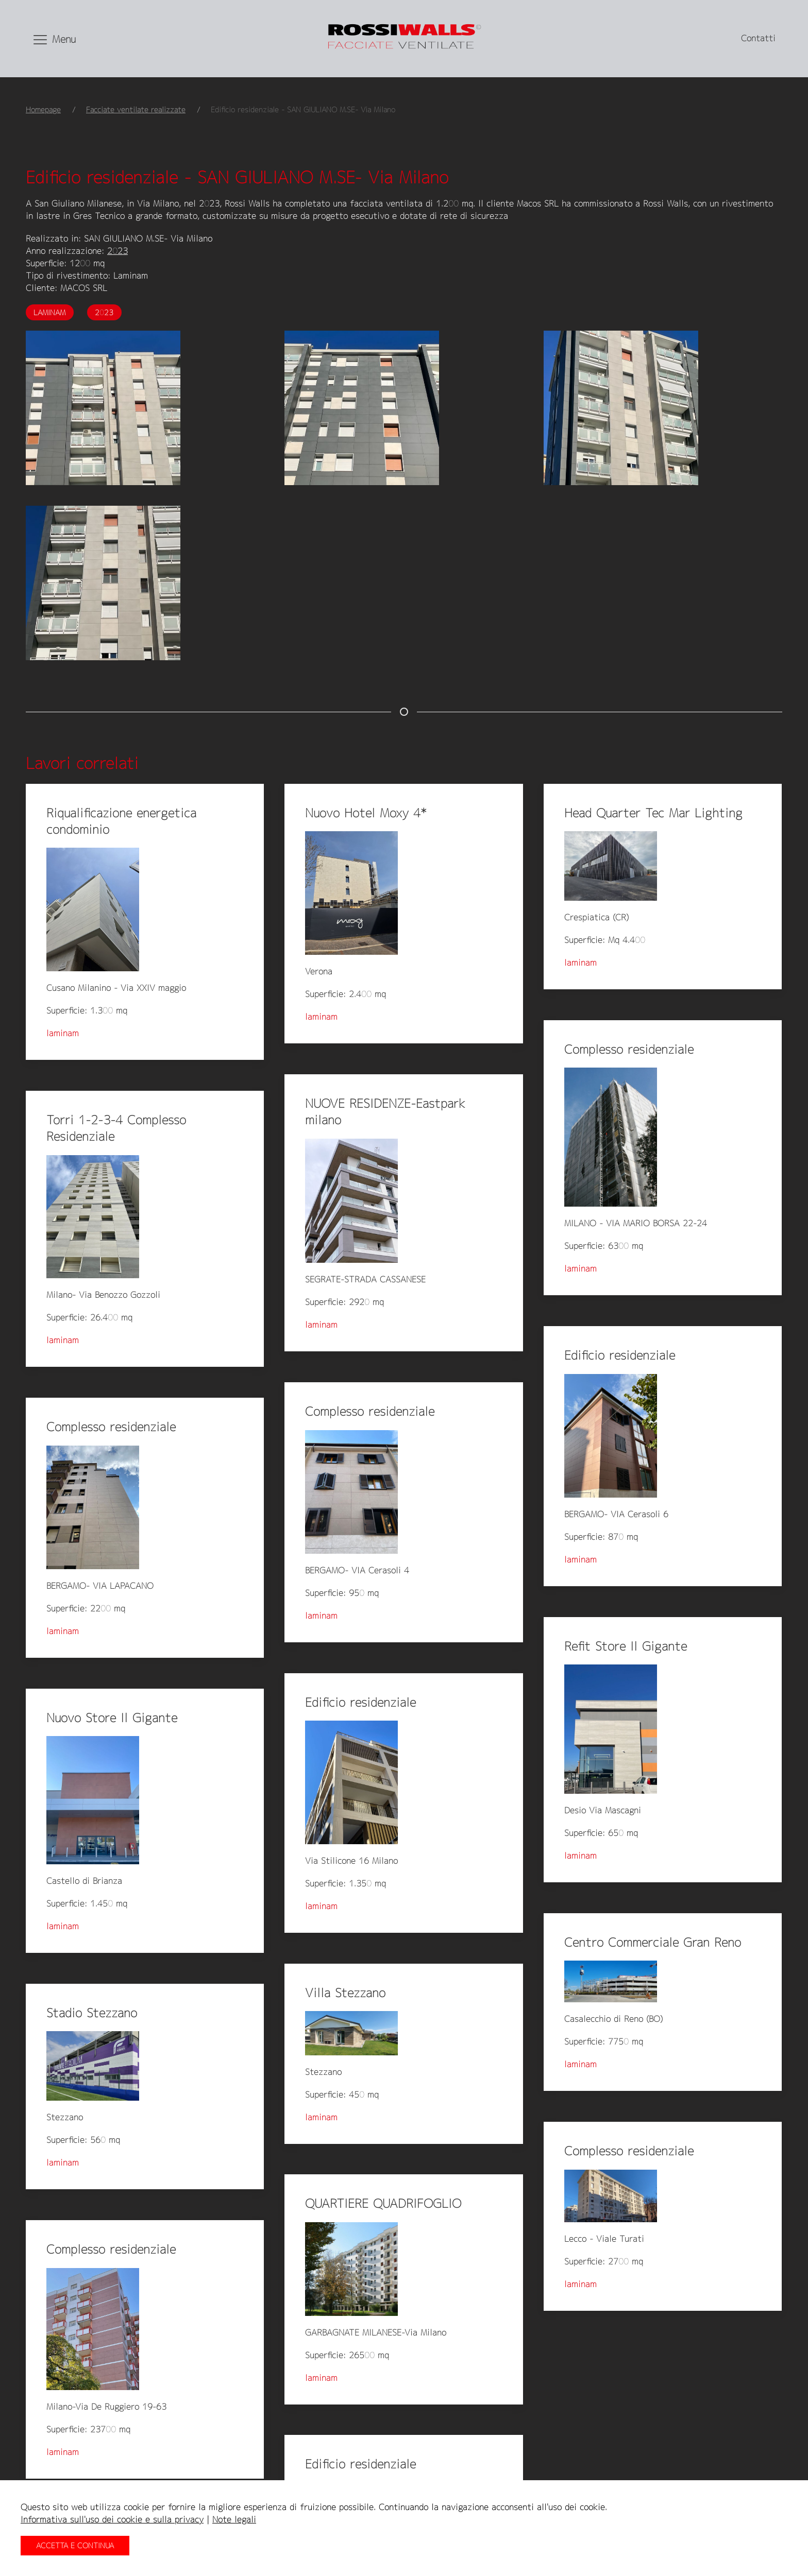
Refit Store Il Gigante (625, 1646)
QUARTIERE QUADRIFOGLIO (383, 2203)
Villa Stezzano (345, 1992)
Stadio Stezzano (91, 2012)
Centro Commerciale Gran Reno (652, 1942)
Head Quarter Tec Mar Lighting (653, 812)
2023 (117, 250)
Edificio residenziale (619, 1355)
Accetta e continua (75, 2545)
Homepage (43, 109)
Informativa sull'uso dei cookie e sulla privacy (112, 2519)
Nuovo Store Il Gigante (111, 1717)
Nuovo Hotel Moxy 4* (366, 812)
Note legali (234, 2519)
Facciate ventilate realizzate (136, 109)
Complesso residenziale (629, 1049)
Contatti (758, 38)
